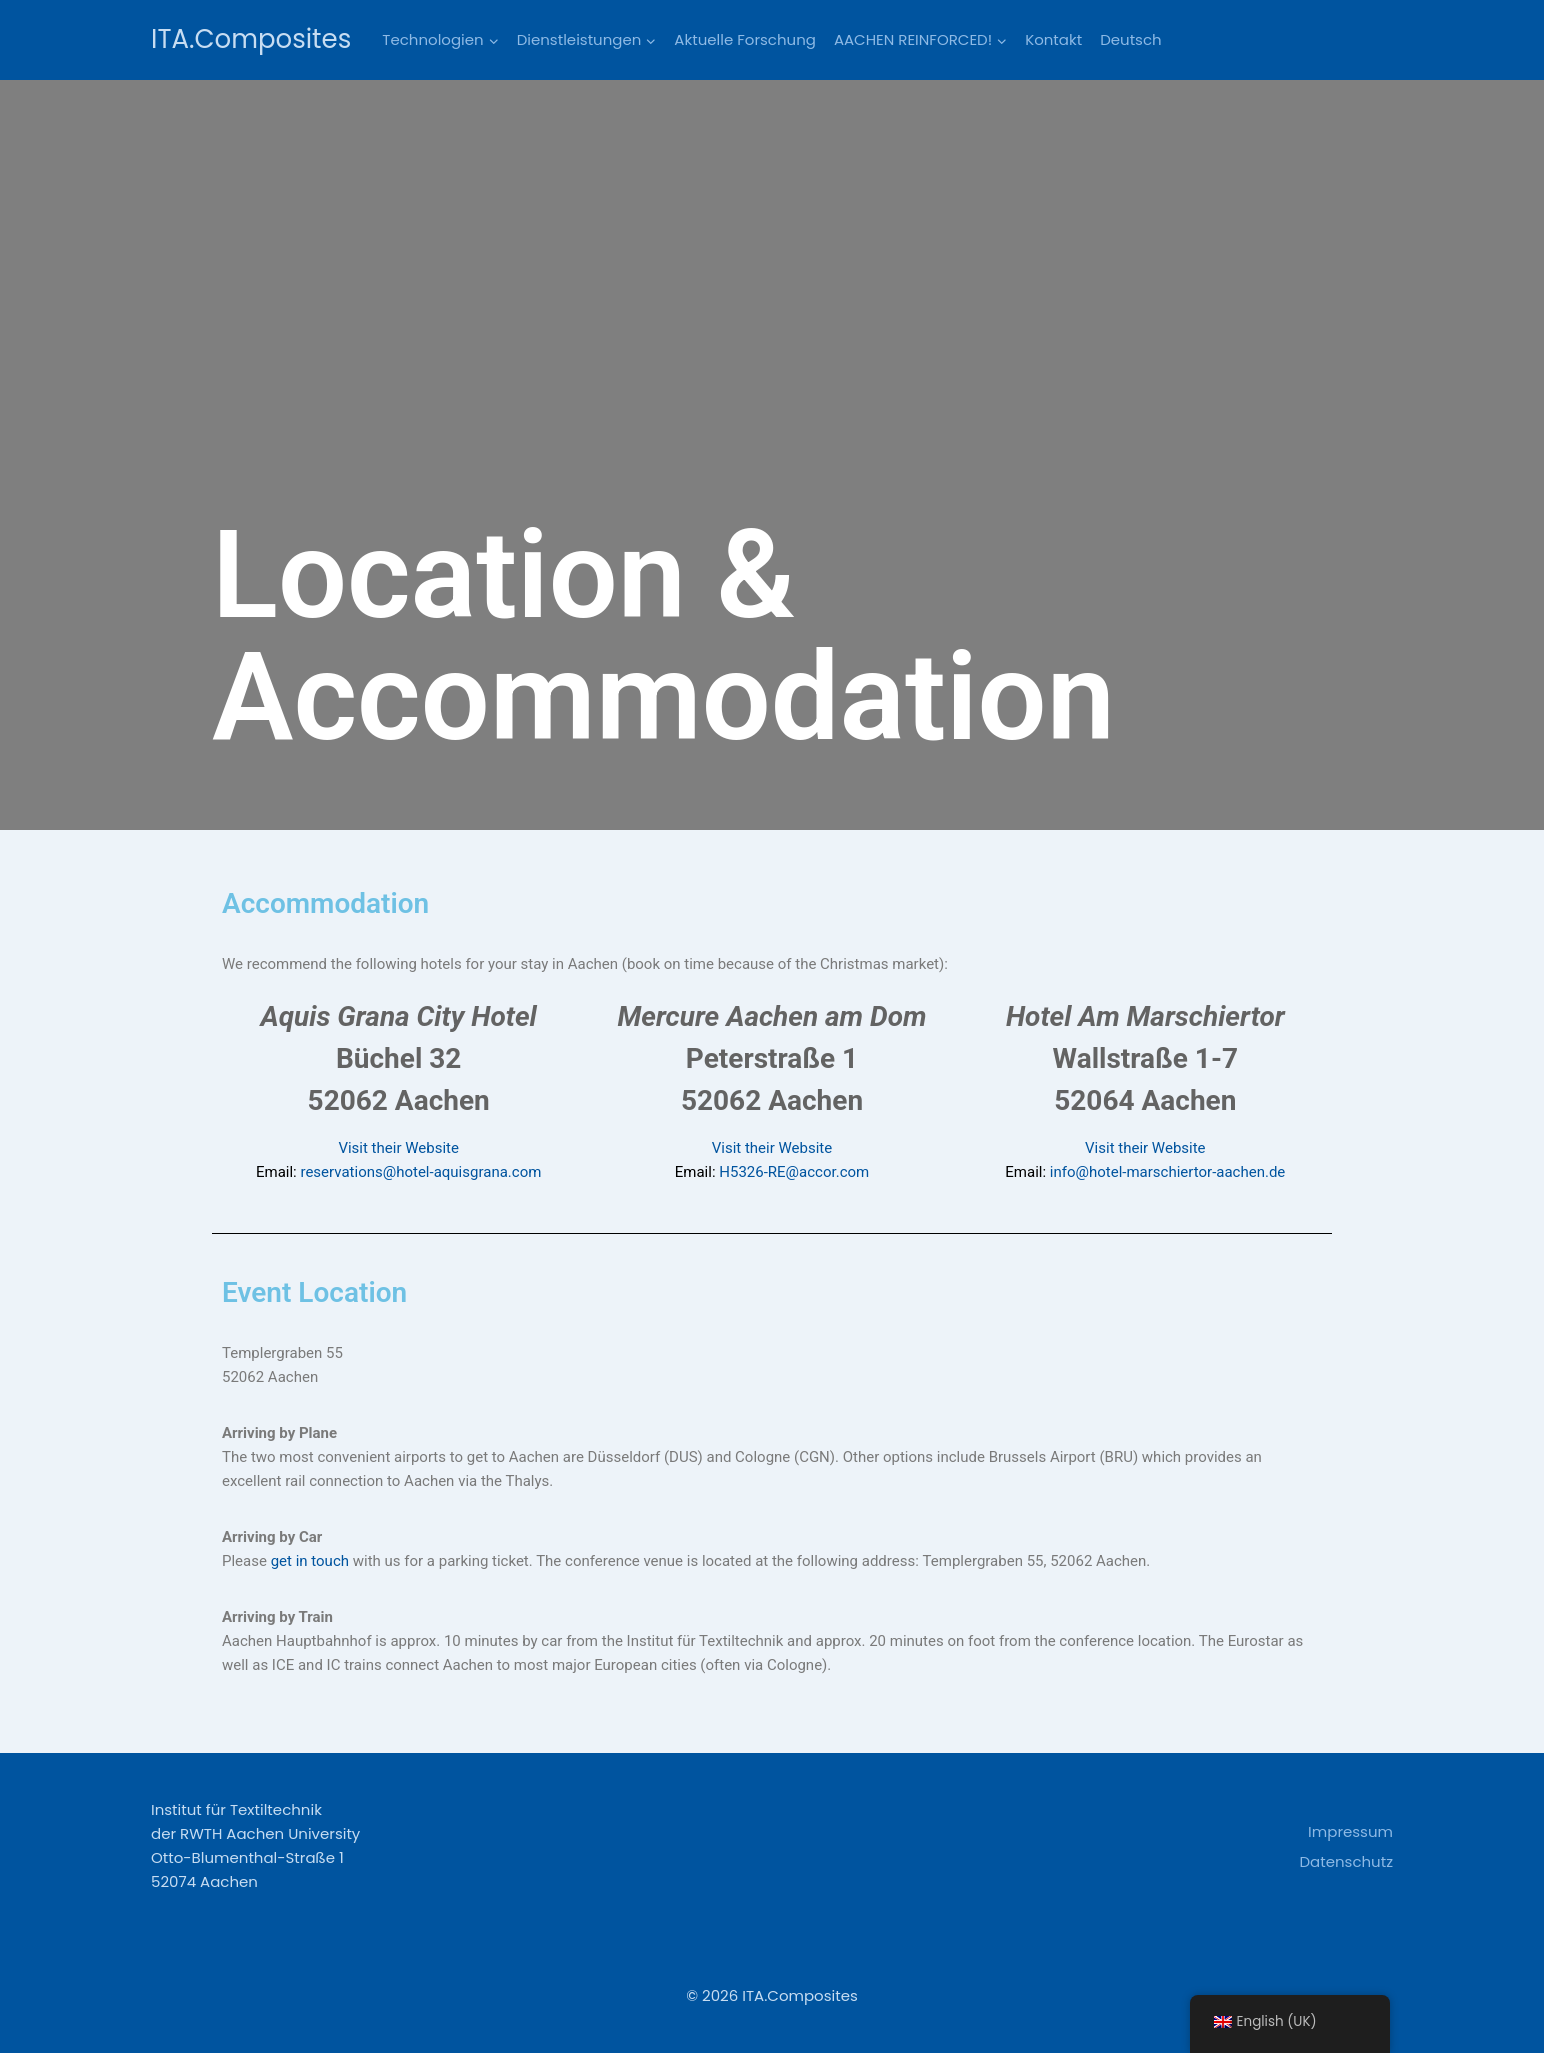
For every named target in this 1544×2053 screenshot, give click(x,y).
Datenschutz (1346, 1861)
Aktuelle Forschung (745, 39)
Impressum (1350, 1831)
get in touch (312, 1561)
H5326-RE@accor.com (794, 1172)
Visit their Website (398, 1148)
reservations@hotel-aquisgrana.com (420, 1172)
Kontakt (1053, 39)
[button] (493, 40)
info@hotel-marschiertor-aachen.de (1168, 1172)
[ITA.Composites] (251, 39)
